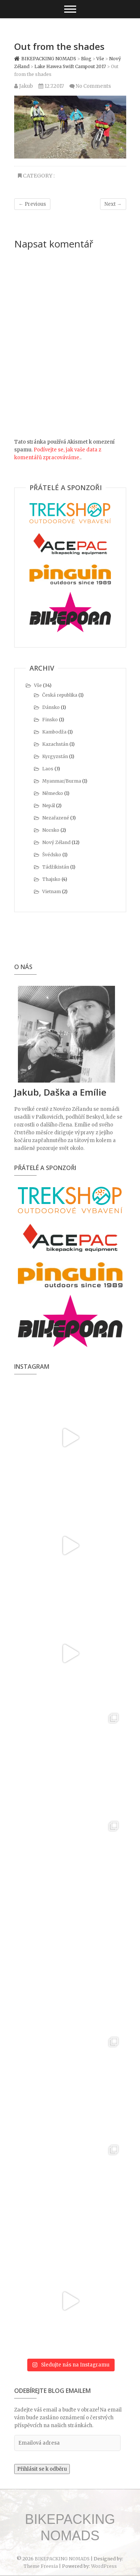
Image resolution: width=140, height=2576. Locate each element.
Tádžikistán (55, 867)
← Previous (32, 204)
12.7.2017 (51, 86)
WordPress (104, 2566)
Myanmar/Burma (61, 781)
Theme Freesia (41, 2566)
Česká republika (59, 695)
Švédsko (51, 854)
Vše (38, 685)
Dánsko (51, 707)
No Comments (93, 86)
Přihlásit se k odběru (42, 2469)
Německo (52, 793)
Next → (113, 204)
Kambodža (54, 732)
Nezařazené (55, 818)
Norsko (50, 830)
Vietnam (51, 891)
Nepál (48, 805)
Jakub (23, 86)
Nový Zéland (56, 842)
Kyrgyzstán (55, 756)
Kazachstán (55, 744)
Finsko (50, 719)
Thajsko (51, 879)
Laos (47, 768)
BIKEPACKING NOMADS (70, 2527)
